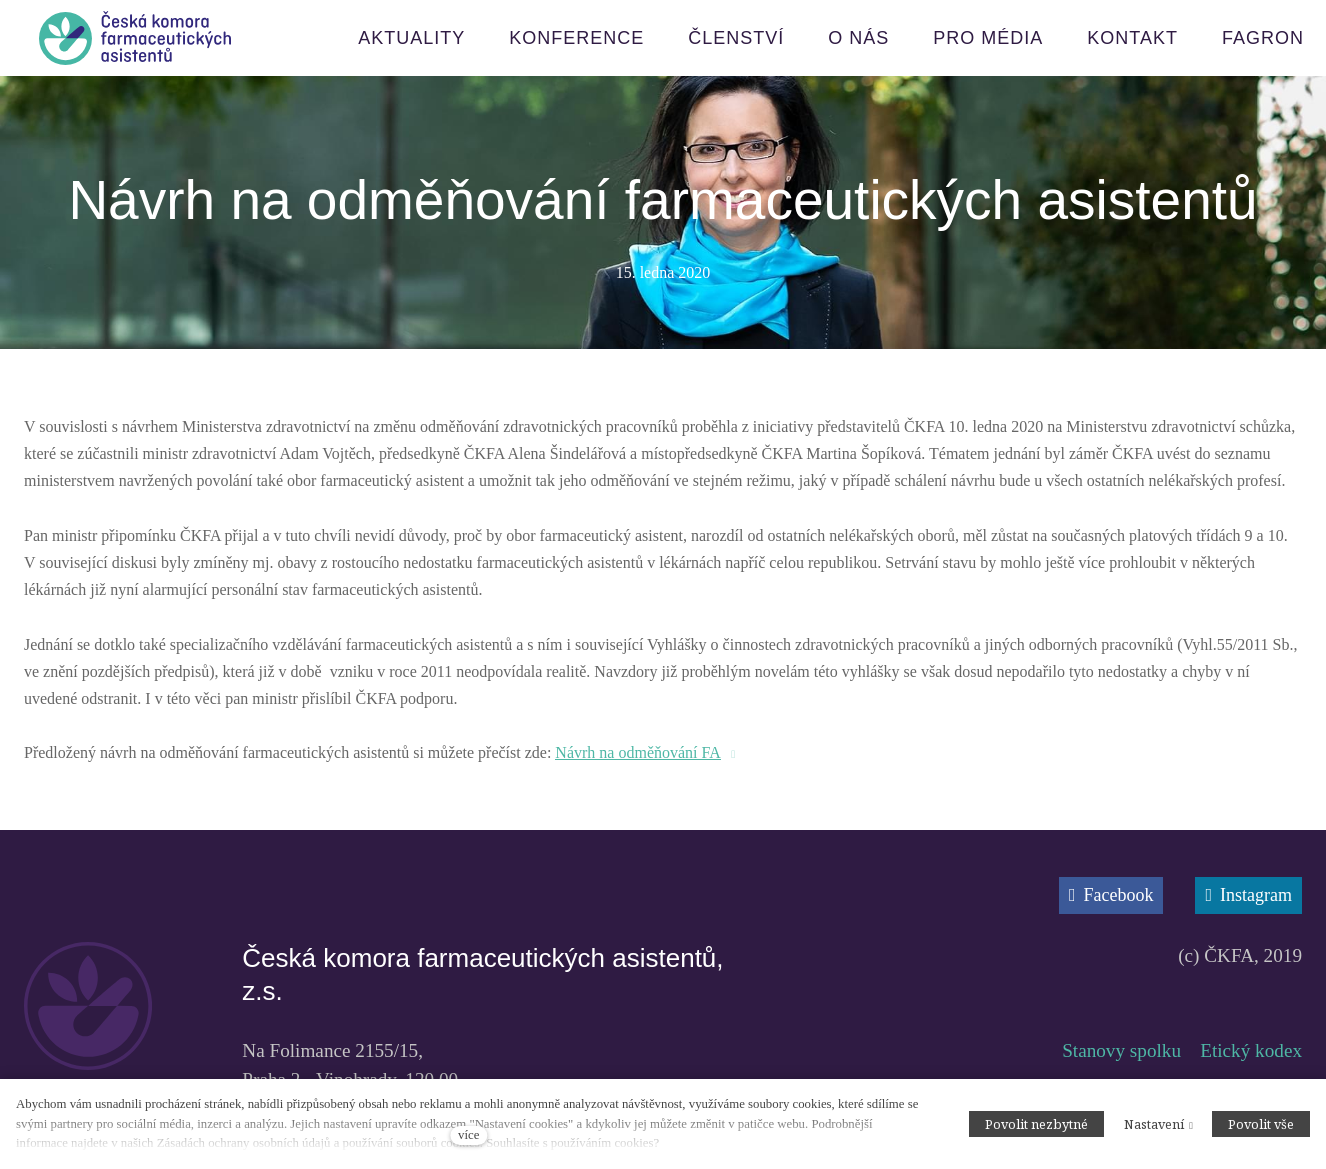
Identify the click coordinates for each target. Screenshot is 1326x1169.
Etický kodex (1251, 1050)
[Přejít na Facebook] (1111, 895)
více (468, 1135)
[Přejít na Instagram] (1248, 895)
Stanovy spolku (1121, 1050)
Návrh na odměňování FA (637, 752)
